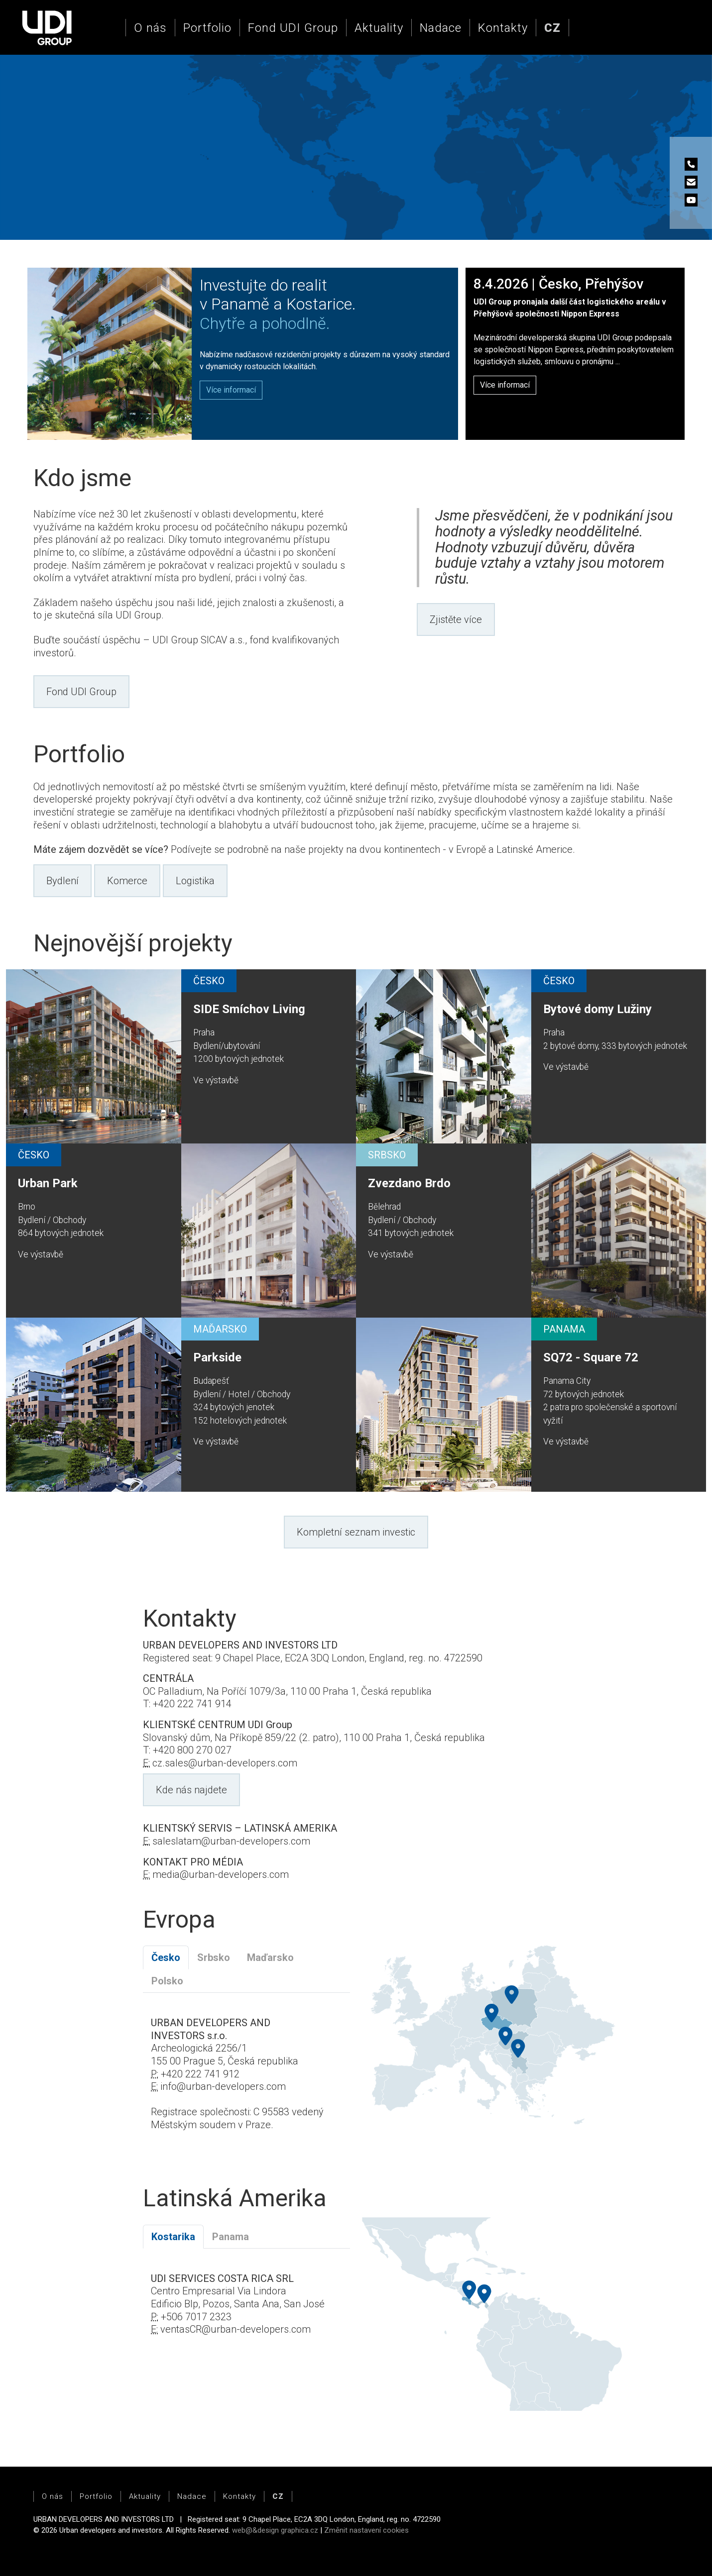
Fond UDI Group (293, 28)
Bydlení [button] (62, 881)
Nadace (441, 28)
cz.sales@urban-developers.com (224, 1763)
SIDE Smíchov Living (249, 1009)
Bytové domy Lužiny (597, 1009)
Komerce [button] (127, 881)
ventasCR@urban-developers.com (235, 2329)
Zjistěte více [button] (456, 619)
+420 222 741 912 (200, 2074)
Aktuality (379, 28)
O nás (150, 28)
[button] (552, 28)
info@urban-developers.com (223, 2086)
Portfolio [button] (207, 28)
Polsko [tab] (167, 1981)
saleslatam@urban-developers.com (231, 1841)
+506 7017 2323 (196, 2317)
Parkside (217, 1357)
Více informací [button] (505, 385)
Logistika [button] (195, 881)
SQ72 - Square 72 (590, 1357)
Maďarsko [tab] (270, 1957)
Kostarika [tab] (173, 2237)
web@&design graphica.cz (275, 2530)
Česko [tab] (165, 1957)
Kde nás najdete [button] (191, 1790)
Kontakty (503, 28)
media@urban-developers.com (220, 1874)
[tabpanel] (246, 2080)
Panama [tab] (230, 2237)
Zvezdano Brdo (409, 1183)
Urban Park (48, 1183)
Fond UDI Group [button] (81, 692)
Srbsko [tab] (213, 1957)
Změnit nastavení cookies (366, 2530)
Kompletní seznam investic (356, 1532)
